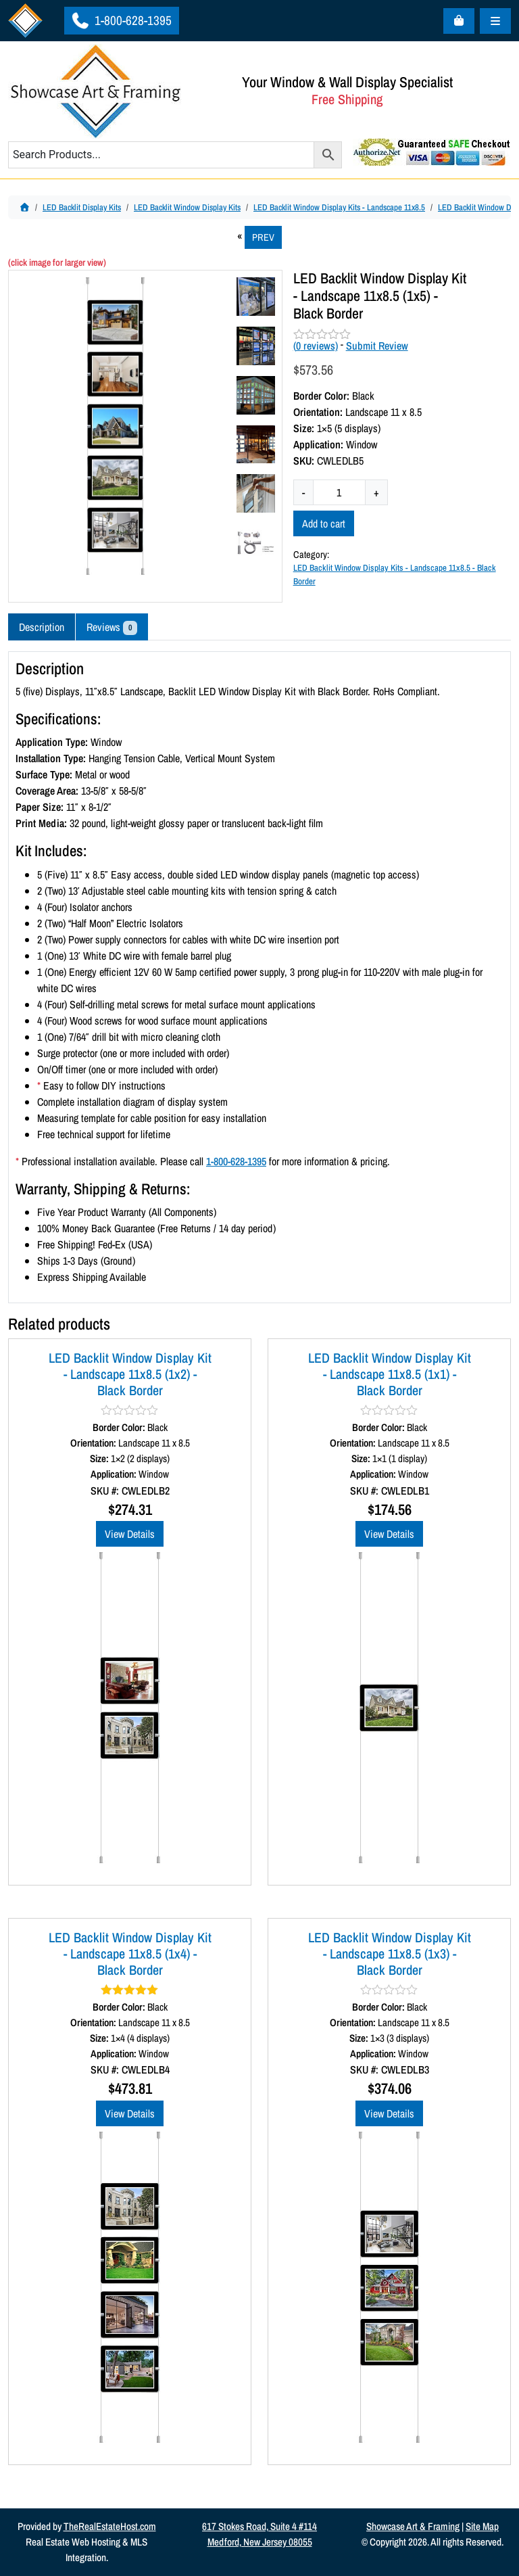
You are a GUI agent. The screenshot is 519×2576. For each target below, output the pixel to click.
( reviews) (315, 345)
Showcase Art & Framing (413, 2526)
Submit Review (377, 345)
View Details (130, 1533)
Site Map (482, 2526)
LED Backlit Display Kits (82, 207)
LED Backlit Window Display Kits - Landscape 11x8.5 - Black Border (394, 574)
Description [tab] (41, 626)
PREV (263, 237)
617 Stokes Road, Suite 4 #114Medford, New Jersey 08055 (259, 2534)
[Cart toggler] (458, 21)
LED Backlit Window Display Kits (187, 207)
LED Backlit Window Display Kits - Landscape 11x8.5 (339, 207)
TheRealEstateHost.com (110, 2526)
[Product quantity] (339, 492)
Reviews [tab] (111, 627)
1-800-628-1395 (121, 20)
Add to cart (323, 523)
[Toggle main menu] (495, 21)
